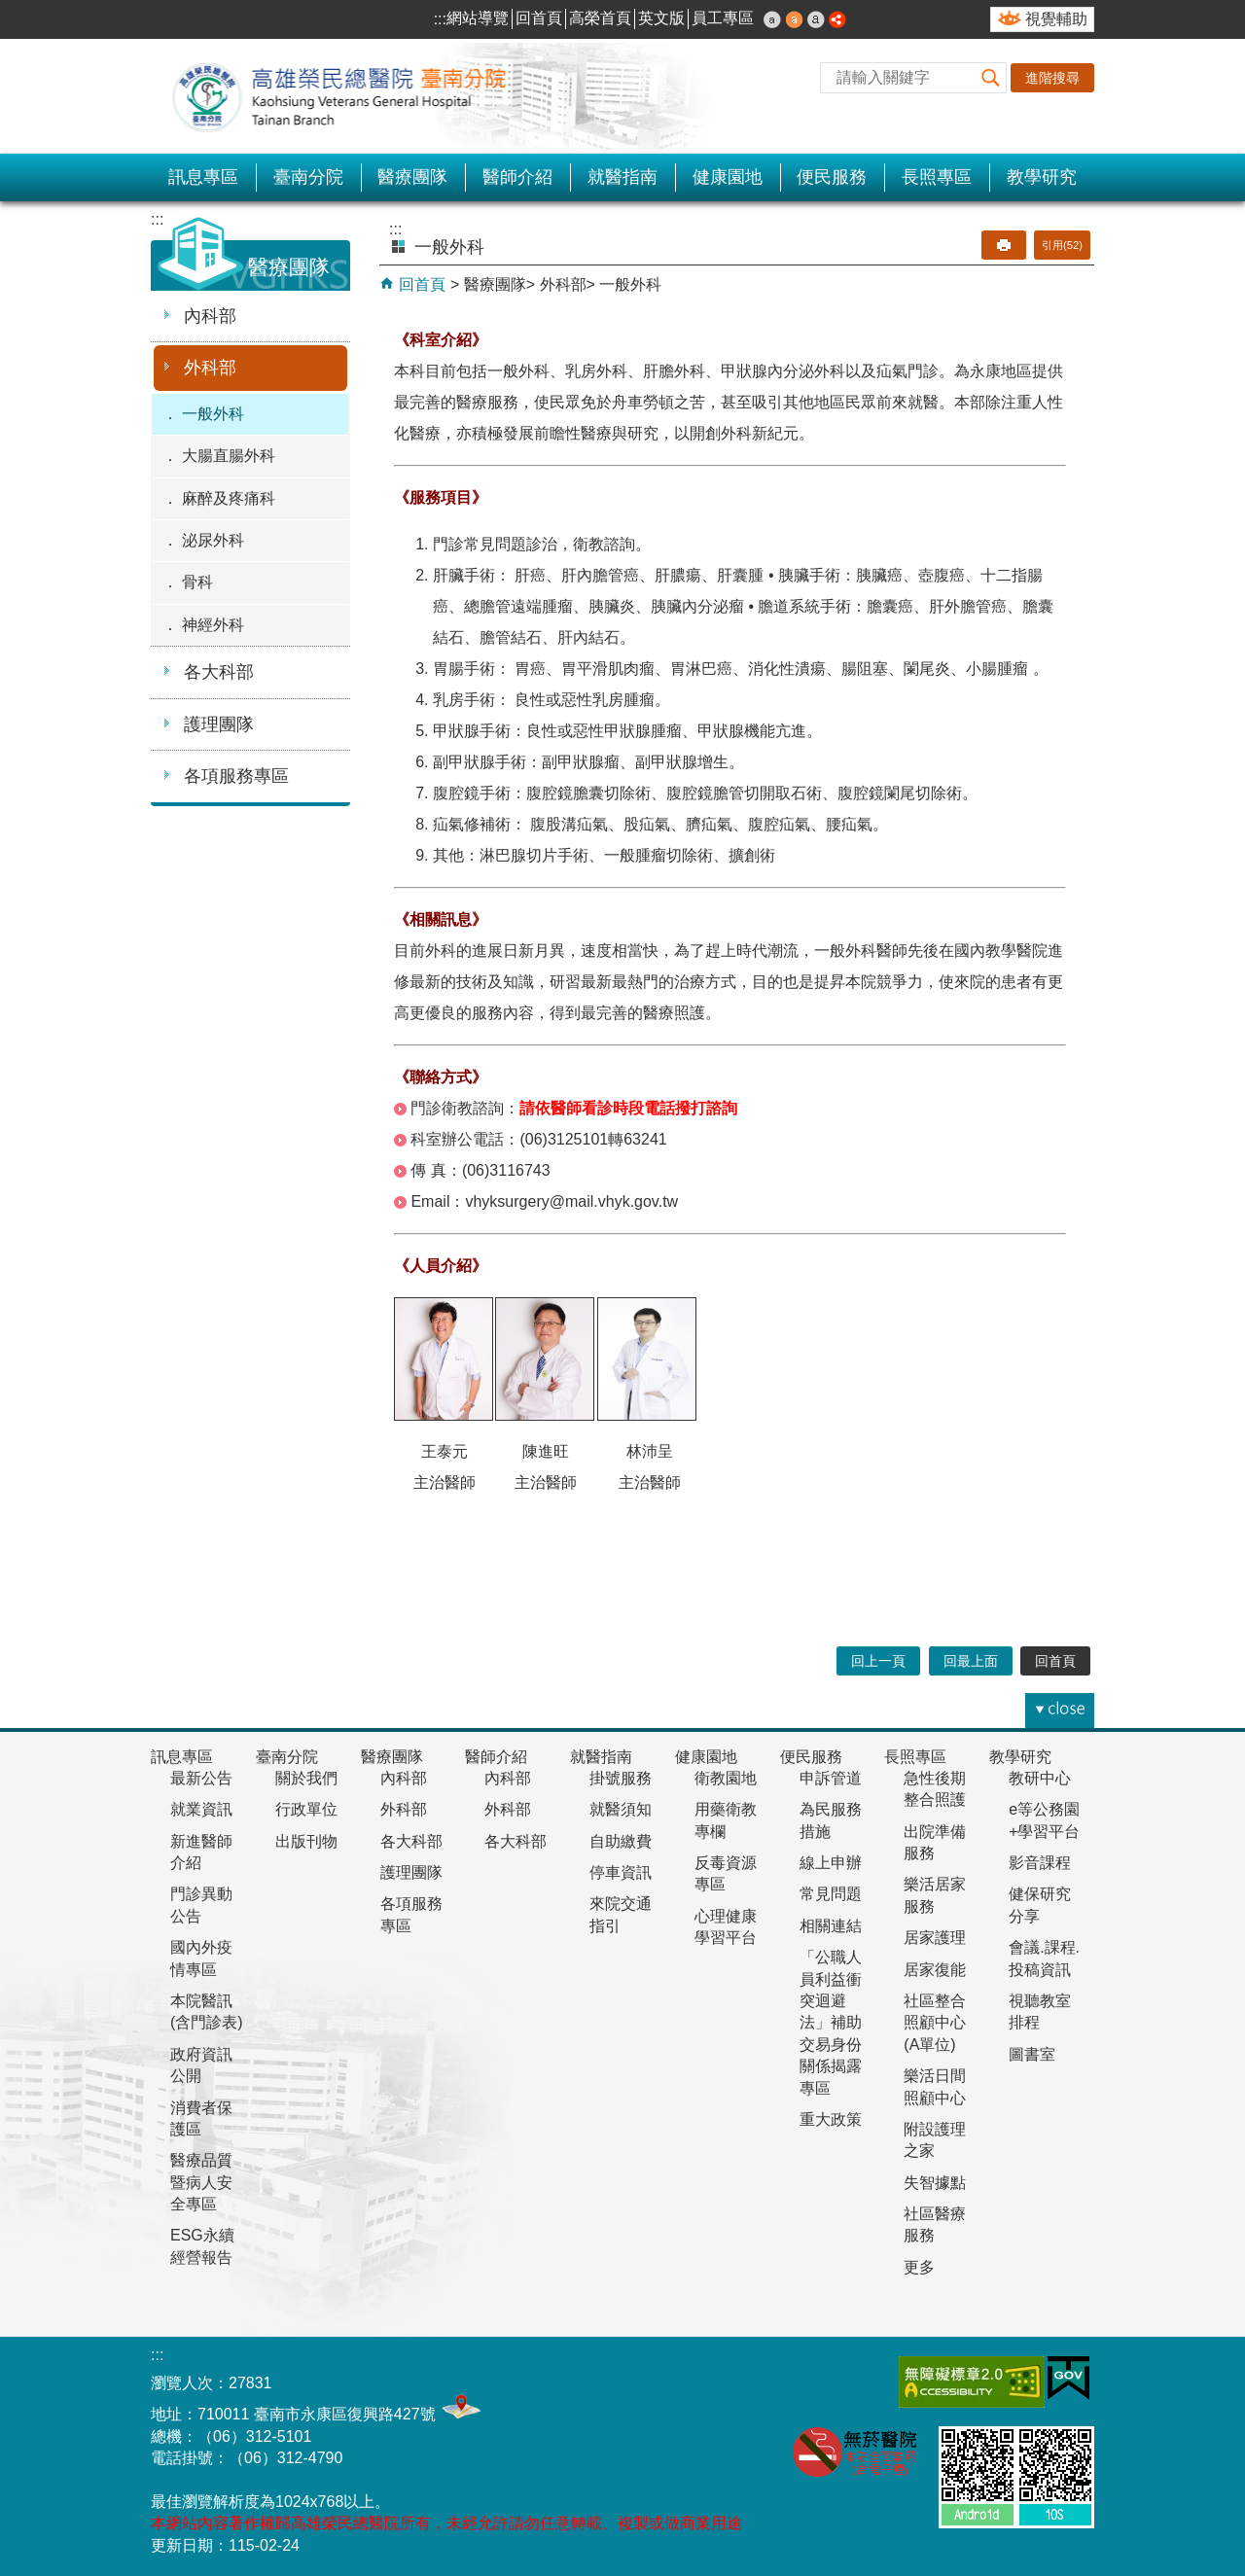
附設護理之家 (935, 2140)
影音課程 (1040, 1862)
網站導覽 (477, 18)
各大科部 (219, 672)
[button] (991, 77)
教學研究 (1042, 177)
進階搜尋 (1052, 78)
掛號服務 (620, 1778)
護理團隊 (219, 724)
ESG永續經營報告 (202, 2246)
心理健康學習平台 (725, 1927)
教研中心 (1040, 1778)
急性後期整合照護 (935, 1789)
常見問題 (831, 1894)
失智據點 (935, 2182)
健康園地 (728, 177)
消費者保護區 (201, 2118)
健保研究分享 (1040, 1904)
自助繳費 (620, 1841)
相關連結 (831, 1926)
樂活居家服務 (935, 1895)
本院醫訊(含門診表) (206, 2011)
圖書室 (1032, 2054)
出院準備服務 (935, 1842)
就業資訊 (201, 1809)
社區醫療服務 (935, 2224)
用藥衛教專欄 (725, 1820)
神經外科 (213, 625)
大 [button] (816, 19)
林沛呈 (649, 1451)
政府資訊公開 (201, 2065)
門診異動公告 (201, 1904)
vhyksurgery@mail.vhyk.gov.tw (571, 1201)
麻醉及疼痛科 (228, 498)
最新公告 (201, 1778)
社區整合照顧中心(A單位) (935, 2023)
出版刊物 (306, 1841)
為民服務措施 (831, 1820)
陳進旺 (545, 1451)
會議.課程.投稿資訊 (1044, 1958)
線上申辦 (831, 1862)
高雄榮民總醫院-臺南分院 (350, 96)
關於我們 (306, 1778)
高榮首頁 (600, 18)
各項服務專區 (236, 776)
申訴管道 (831, 1778)
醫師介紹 (517, 177)
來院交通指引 (620, 1914)
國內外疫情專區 (201, 1958)
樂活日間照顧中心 (935, 2086)
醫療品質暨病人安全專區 (201, 2182)
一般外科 (213, 414)
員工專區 (723, 18)
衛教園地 (725, 1778)
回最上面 (970, 1661)
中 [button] (794, 19)
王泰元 (444, 1451)
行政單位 (306, 1809)
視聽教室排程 (1040, 2011)
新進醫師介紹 (201, 1852)
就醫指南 (622, 177)
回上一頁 (878, 1661)
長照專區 (937, 177)
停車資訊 (620, 1872)
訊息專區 (203, 177)
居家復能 (935, 1969)
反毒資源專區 (725, 1873)
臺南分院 (308, 177)
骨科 (197, 582)
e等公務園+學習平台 (1044, 1820)
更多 (919, 2267)
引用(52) (1062, 245)
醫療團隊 (412, 177)
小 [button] (772, 19)
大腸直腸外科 (228, 455)
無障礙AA (972, 2382)
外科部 (210, 367)
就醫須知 (620, 1809)
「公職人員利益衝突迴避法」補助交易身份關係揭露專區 (831, 2022)
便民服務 (832, 177)
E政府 (1068, 2378)
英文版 (661, 18)
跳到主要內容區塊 (10, 10)
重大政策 (831, 2119)
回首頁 (539, 18)
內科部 (210, 316)
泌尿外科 (213, 540)
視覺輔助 (1056, 19)
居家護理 (935, 1937)
